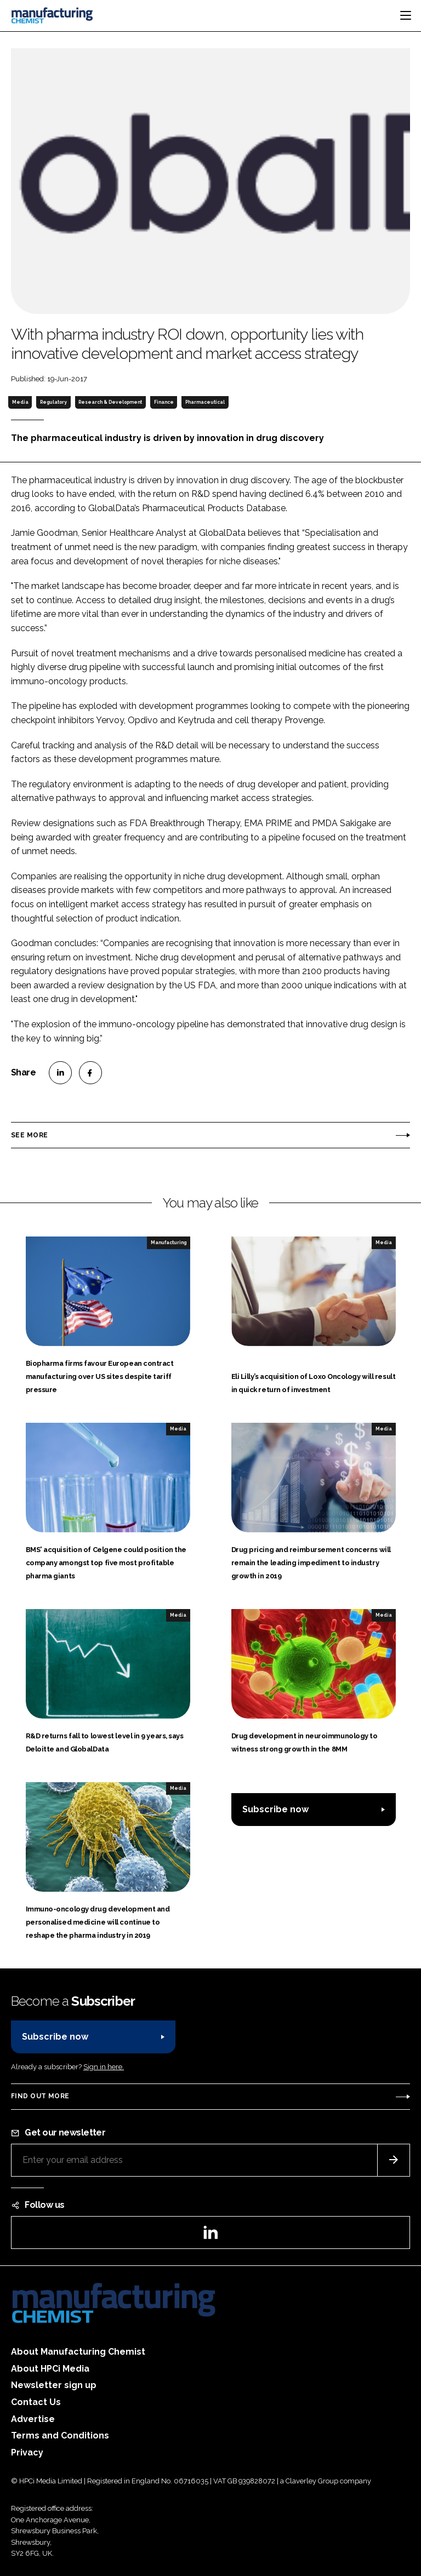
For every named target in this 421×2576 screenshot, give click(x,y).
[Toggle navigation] (405, 15)
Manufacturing (168, 1242)
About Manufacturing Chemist (78, 2351)
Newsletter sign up (53, 2385)
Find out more (40, 2096)
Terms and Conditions (60, 2435)
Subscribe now (275, 1809)
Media (20, 402)
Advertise (33, 2419)
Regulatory (53, 402)
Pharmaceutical (205, 402)
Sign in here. (103, 2067)
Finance (164, 402)
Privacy (27, 2452)
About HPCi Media (50, 2368)
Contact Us (36, 2402)
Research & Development (110, 402)
